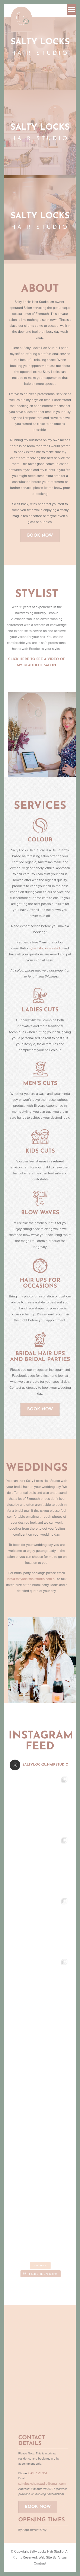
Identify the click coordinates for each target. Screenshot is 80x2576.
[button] (71, 9)
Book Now (40, 540)
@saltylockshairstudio (47, 952)
